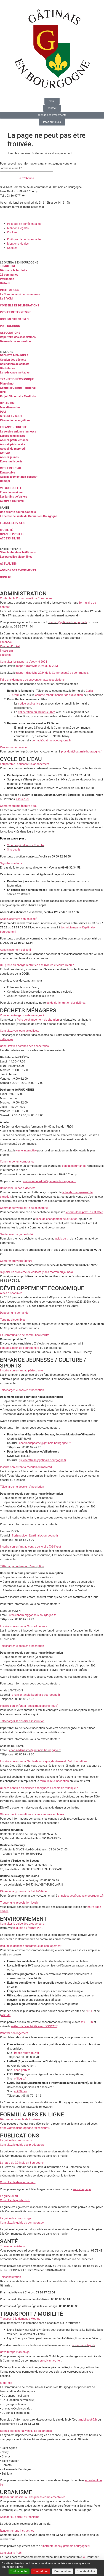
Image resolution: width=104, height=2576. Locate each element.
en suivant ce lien (50, 2360)
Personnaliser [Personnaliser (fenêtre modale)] (62, 2571)
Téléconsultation (10, 2277)
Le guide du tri (9, 2196)
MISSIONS (6, 352)
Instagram (6, 650)
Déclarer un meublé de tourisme (20, 2119)
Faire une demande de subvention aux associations (32, 679)
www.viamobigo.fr (83, 2345)
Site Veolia (13, 849)
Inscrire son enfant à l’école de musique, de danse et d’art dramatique (43, 1761)
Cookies (12, 232)
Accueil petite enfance (14, 440)
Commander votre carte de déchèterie (24, 1208)
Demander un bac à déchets (17, 1188)
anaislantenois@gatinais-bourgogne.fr (36, 1694)
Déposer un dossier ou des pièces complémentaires (32, 2497)
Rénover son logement (14, 2033)
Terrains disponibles (12, 1319)
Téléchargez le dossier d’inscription (22, 1721)
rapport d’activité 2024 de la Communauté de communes (52, 672)
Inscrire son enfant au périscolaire (21, 1370)
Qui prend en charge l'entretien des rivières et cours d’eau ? (37, 965)
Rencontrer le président (14, 747)
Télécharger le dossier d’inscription (22, 1390)
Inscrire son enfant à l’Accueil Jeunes (23, 1626)
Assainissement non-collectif (18, 919)
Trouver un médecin (12, 2246)
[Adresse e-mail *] (26, 168)
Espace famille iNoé (12, 435)
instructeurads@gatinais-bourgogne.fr (66, 2546)
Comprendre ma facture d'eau (18, 806)
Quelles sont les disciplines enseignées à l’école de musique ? (39, 1788)
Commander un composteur (18, 1161)
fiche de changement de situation (38, 1019)
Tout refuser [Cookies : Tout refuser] (40, 2571)
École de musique (11, 492)
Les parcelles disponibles (16, 556)
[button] (52, 598)
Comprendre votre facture (16, 1261)
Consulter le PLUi (11, 2552)
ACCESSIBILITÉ (10, 538)
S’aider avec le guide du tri (16, 1234)
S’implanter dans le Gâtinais (18, 552)
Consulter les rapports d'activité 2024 (23, 661)
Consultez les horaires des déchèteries (24, 1046)
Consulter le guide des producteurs (22, 1923)
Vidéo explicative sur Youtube (25, 845)
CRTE (3, 392)
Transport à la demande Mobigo (20, 2318)
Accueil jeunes (9, 457)
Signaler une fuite (11, 863)
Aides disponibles (11, 1293)
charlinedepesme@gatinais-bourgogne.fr (34, 1750)
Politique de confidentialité (24, 224)
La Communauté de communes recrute (24, 1335)
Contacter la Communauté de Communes (26, 598)
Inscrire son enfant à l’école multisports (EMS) (29, 1705)
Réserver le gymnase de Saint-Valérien (24, 1891)
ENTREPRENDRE (10, 548)
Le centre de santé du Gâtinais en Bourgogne (28, 516)
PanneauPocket (10, 646)
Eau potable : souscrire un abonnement (24, 764)
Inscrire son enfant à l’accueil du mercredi (26, 1467)
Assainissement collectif (15, 949)
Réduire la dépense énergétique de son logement (31, 1946)
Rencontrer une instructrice (17, 2530)
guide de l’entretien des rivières (65, 1002)
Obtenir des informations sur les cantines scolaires (32, 1814)
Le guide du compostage (15, 2218)
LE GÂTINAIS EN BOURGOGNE (19, 262)
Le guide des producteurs (16, 2140)
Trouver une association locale (19, 1902)
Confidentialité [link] (86, 2571)
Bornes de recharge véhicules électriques (26, 2430)
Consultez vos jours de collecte (19, 1030)
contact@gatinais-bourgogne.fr (67, 622)
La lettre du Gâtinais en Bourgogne (22, 2162)
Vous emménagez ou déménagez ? (22, 1015)
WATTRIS (87, 2022)
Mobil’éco (6, 2383)
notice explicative (29, 703)
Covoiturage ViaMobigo (15, 2352)
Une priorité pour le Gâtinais (18, 512)
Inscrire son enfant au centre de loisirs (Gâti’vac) (30, 1546)
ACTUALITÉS (8, 563)
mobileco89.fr (88, 2419)
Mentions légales (18, 228)
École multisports (11, 461)
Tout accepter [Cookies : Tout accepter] (19, 2571)
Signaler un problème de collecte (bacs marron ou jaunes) (36, 1272)
